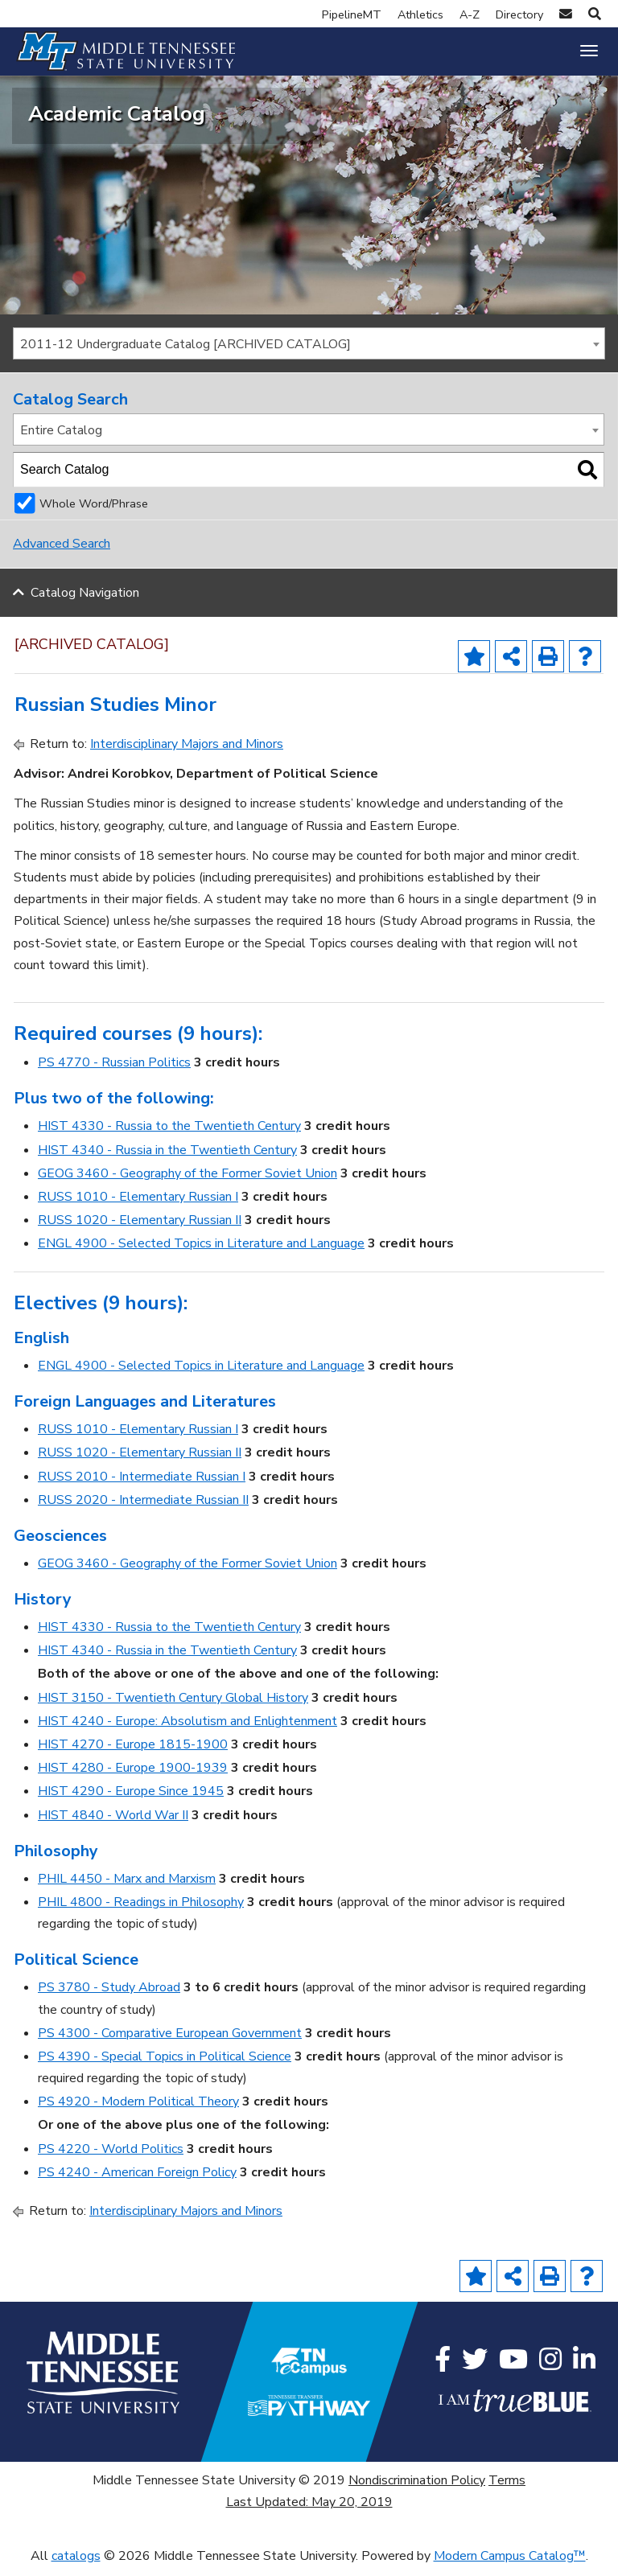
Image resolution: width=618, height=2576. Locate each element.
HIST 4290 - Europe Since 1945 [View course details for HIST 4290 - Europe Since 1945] (131, 1800)
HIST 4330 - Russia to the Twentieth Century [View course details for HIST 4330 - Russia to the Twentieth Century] (169, 1135)
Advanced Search (61, 552)
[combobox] (309, 351)
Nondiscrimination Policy (416, 2488)
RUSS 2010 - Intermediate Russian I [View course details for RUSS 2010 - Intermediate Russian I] (141, 1484)
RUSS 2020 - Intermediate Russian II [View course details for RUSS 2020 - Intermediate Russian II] (143, 1508)
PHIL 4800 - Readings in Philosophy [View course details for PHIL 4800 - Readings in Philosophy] (141, 1910)
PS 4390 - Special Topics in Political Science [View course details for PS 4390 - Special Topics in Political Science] (164, 2064)
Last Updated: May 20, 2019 (309, 2510)
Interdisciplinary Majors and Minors (186, 752)
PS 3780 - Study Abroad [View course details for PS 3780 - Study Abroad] (109, 1995)
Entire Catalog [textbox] (61, 438)
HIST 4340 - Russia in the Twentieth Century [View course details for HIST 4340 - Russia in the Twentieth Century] (167, 1158)
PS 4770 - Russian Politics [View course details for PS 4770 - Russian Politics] (114, 1070)
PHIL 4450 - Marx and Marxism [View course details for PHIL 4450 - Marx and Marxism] (127, 1887)
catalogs (76, 2564)
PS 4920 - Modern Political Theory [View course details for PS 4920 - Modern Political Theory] (138, 2109)
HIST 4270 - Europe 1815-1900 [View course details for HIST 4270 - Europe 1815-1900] (133, 1752)
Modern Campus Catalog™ (510, 2564)
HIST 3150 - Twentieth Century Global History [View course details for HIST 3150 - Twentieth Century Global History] (173, 1706)
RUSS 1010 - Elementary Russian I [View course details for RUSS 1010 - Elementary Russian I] (138, 1205)
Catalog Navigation (85, 601)
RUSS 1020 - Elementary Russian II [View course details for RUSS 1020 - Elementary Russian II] (139, 1228)
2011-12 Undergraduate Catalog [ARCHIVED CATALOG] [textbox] (185, 352)
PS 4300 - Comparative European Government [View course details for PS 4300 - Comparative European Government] (170, 2041)
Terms (506, 2488)
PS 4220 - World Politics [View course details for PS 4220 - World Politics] (110, 2157)
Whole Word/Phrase (93, 511)
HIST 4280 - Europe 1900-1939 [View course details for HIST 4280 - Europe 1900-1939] (133, 1776)
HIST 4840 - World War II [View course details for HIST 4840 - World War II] (113, 1823)
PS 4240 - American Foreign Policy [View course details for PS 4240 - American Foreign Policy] (137, 2180)
